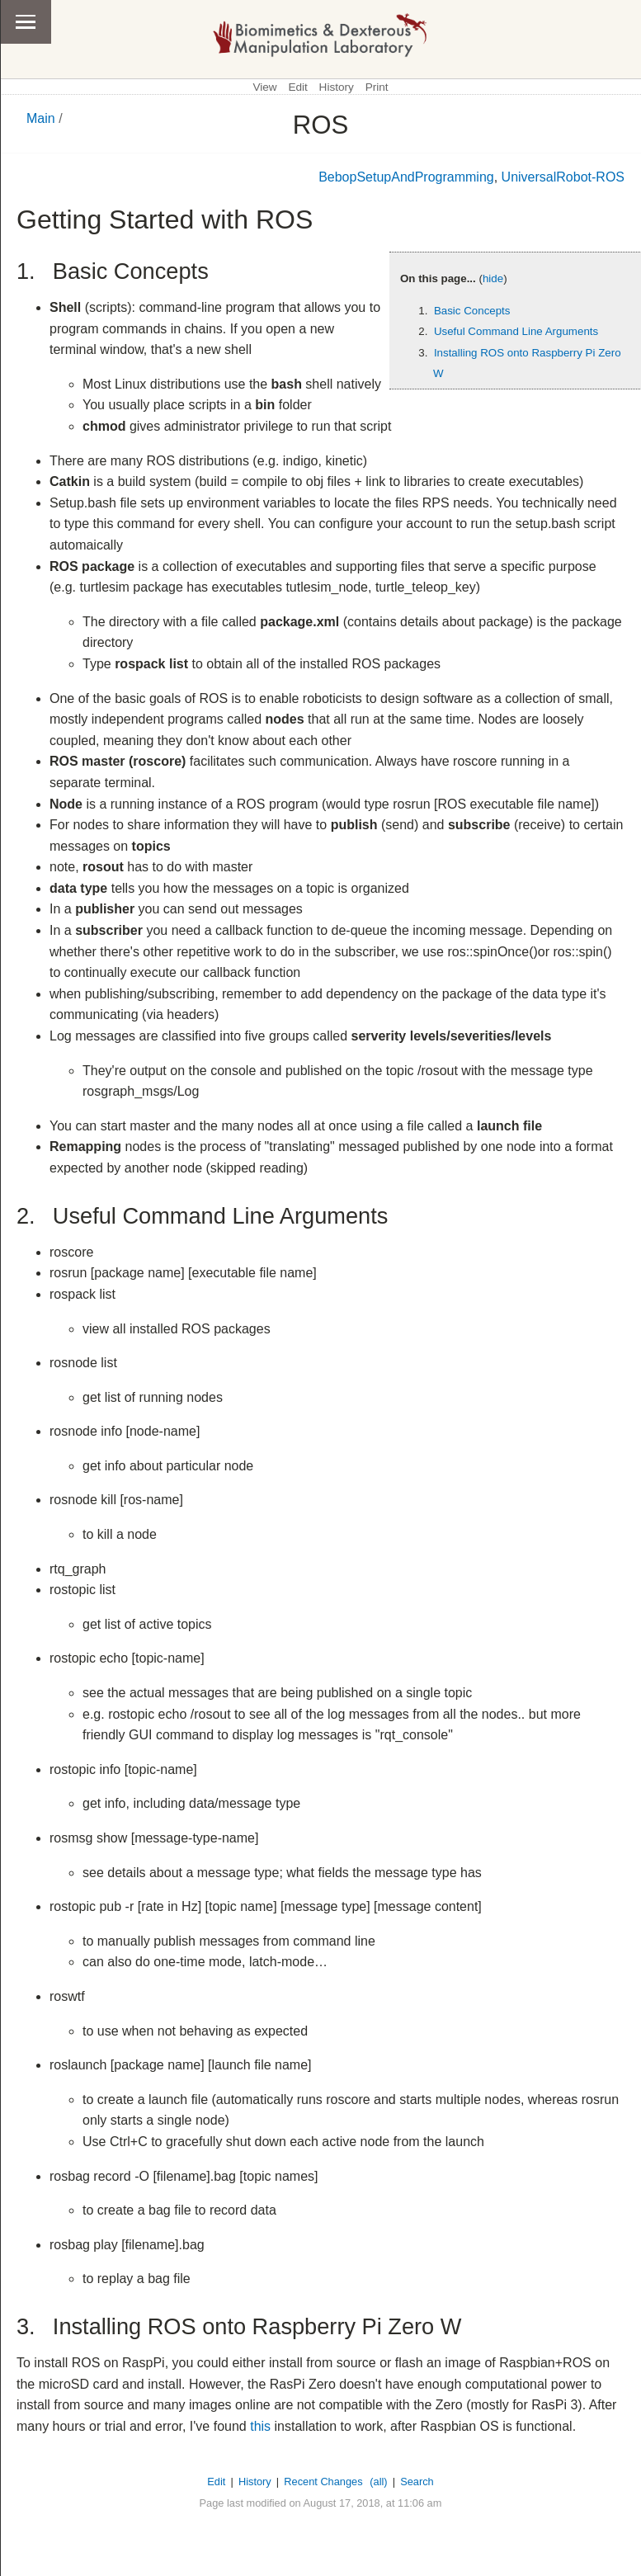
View (264, 87)
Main (40, 118)
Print (377, 87)
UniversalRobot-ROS (563, 177)
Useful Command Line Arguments (516, 331)
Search (417, 2481)
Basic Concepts (472, 310)
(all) (378, 2481)
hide (493, 278)
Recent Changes (323, 2481)
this (260, 2426)
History (336, 87)
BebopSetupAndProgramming (406, 177)
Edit (297, 87)
